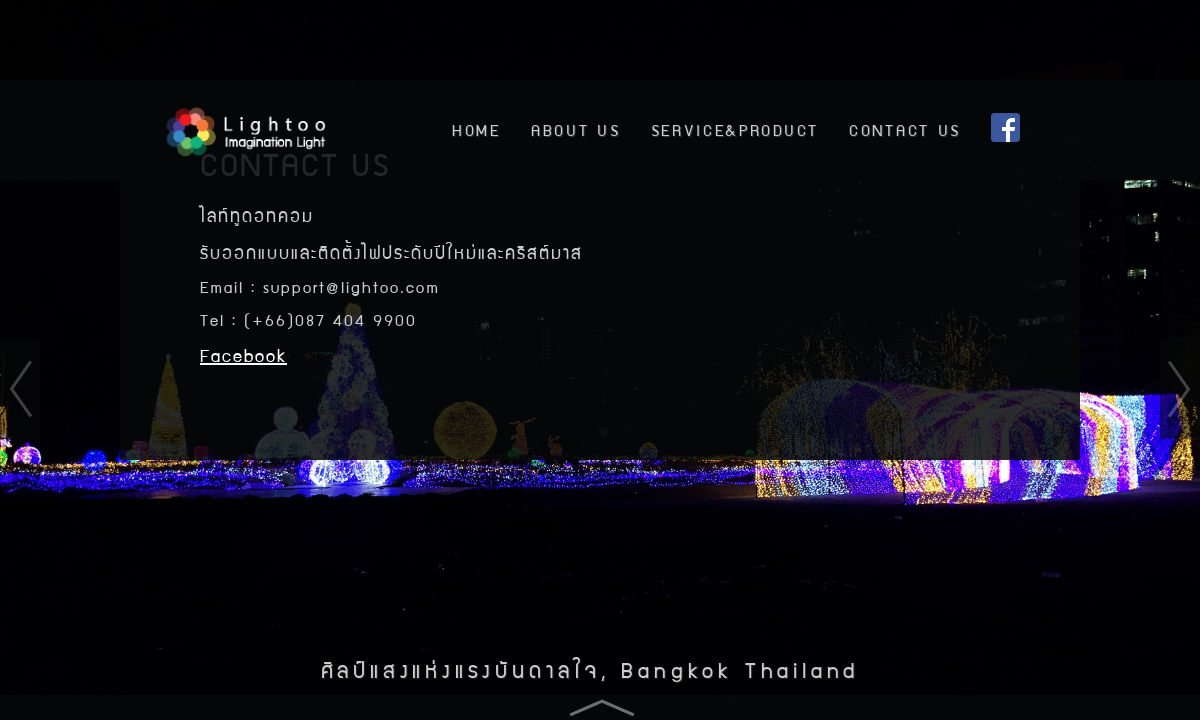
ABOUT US (576, 129)
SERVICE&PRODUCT (735, 129)
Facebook (243, 354)
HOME (476, 129)
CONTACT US (905, 129)
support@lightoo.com (351, 286)
